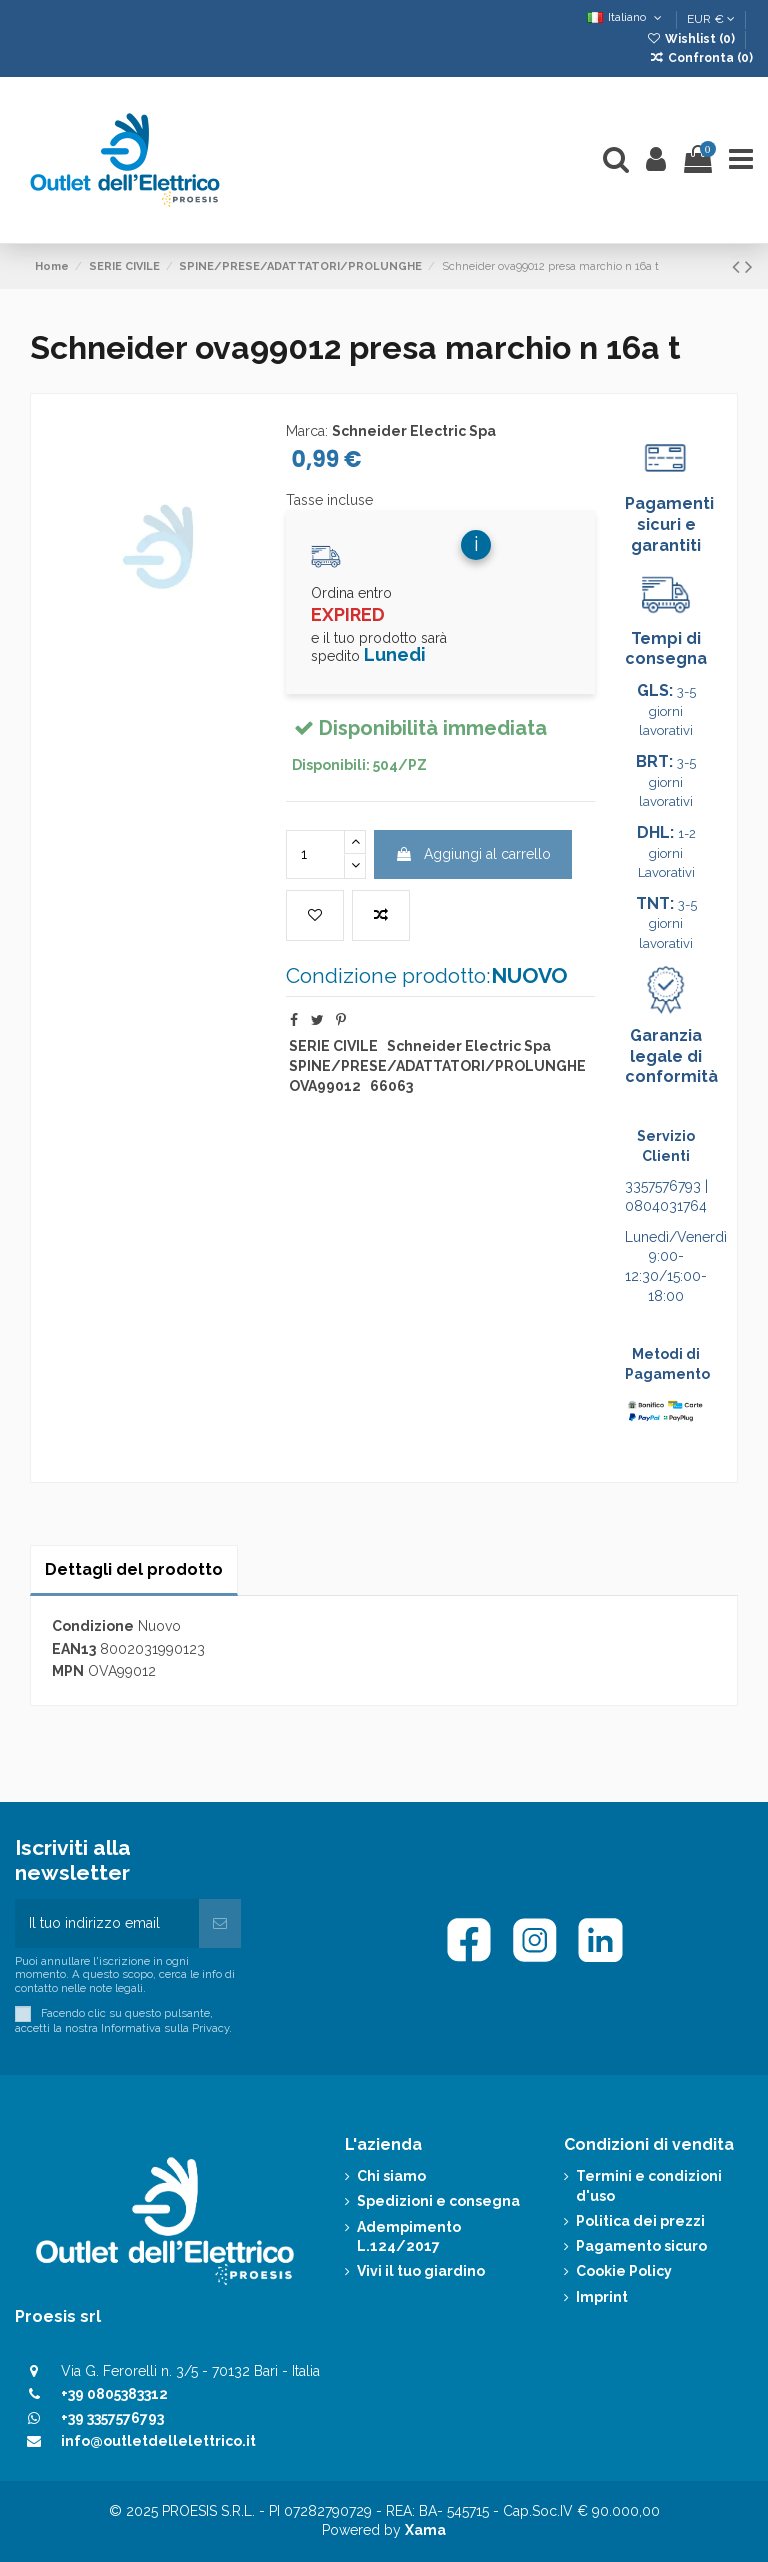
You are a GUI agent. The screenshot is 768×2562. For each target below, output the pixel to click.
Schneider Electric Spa (414, 431)
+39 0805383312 (114, 2394)
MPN (68, 1671)
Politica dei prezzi (640, 2221)
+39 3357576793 (112, 2418)
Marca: (307, 431)
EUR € (711, 19)
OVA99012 (325, 1086)
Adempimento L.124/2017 (409, 2237)
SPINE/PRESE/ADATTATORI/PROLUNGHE (437, 1066)
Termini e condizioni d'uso (649, 2186)
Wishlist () (692, 39)
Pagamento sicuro (641, 2246)
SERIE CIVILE (333, 1046)
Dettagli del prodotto (134, 1569)
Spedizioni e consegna (438, 2201)
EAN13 (74, 1649)
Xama (425, 2530)
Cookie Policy (624, 2271)
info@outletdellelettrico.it (158, 2441)
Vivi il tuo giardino (421, 2271)
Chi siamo (391, 2176)
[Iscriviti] (220, 1923)
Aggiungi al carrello (473, 854)
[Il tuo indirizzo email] (107, 1923)
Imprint (602, 2297)
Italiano (626, 17)
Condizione (93, 1626)
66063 (391, 1086)
